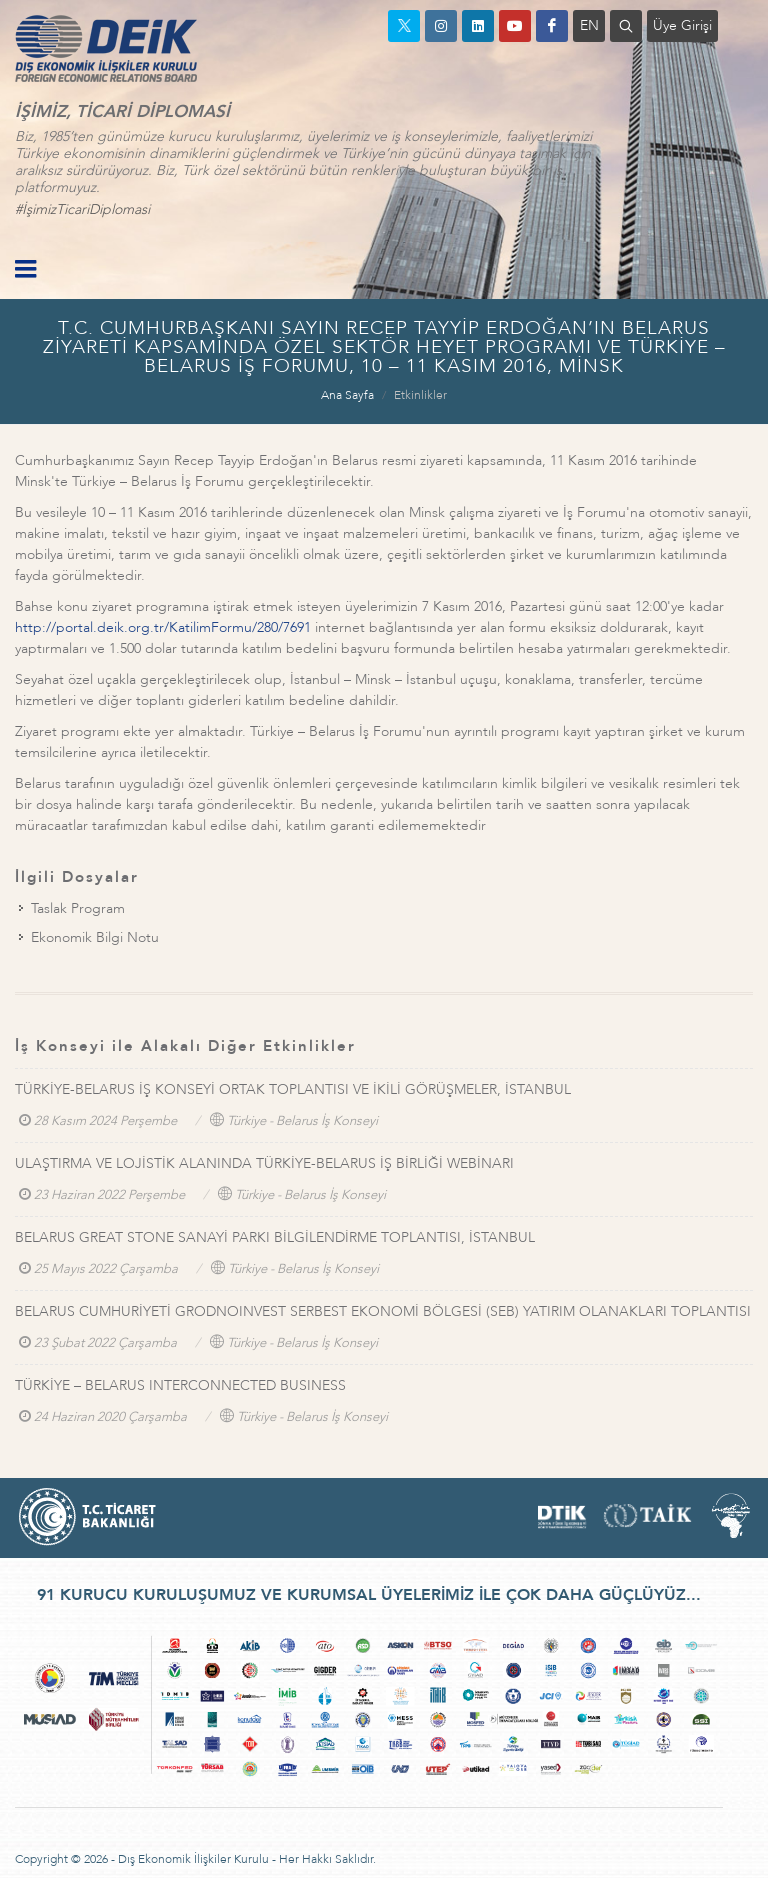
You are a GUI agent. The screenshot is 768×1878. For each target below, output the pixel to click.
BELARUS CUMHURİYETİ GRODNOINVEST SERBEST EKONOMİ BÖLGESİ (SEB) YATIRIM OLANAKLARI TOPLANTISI (383, 1311)
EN (589, 25)
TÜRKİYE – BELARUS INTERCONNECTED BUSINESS (180, 1385)
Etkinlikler (420, 395)
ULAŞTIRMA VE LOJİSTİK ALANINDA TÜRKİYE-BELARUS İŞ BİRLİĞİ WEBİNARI (264, 1163)
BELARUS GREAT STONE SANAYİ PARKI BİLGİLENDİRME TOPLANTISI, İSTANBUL (275, 1237)
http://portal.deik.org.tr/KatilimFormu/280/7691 (163, 627)
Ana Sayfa (347, 395)
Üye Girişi (682, 25)
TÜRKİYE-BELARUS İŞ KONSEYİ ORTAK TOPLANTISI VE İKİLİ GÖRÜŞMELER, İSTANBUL (293, 1089)
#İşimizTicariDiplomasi (82, 209)
